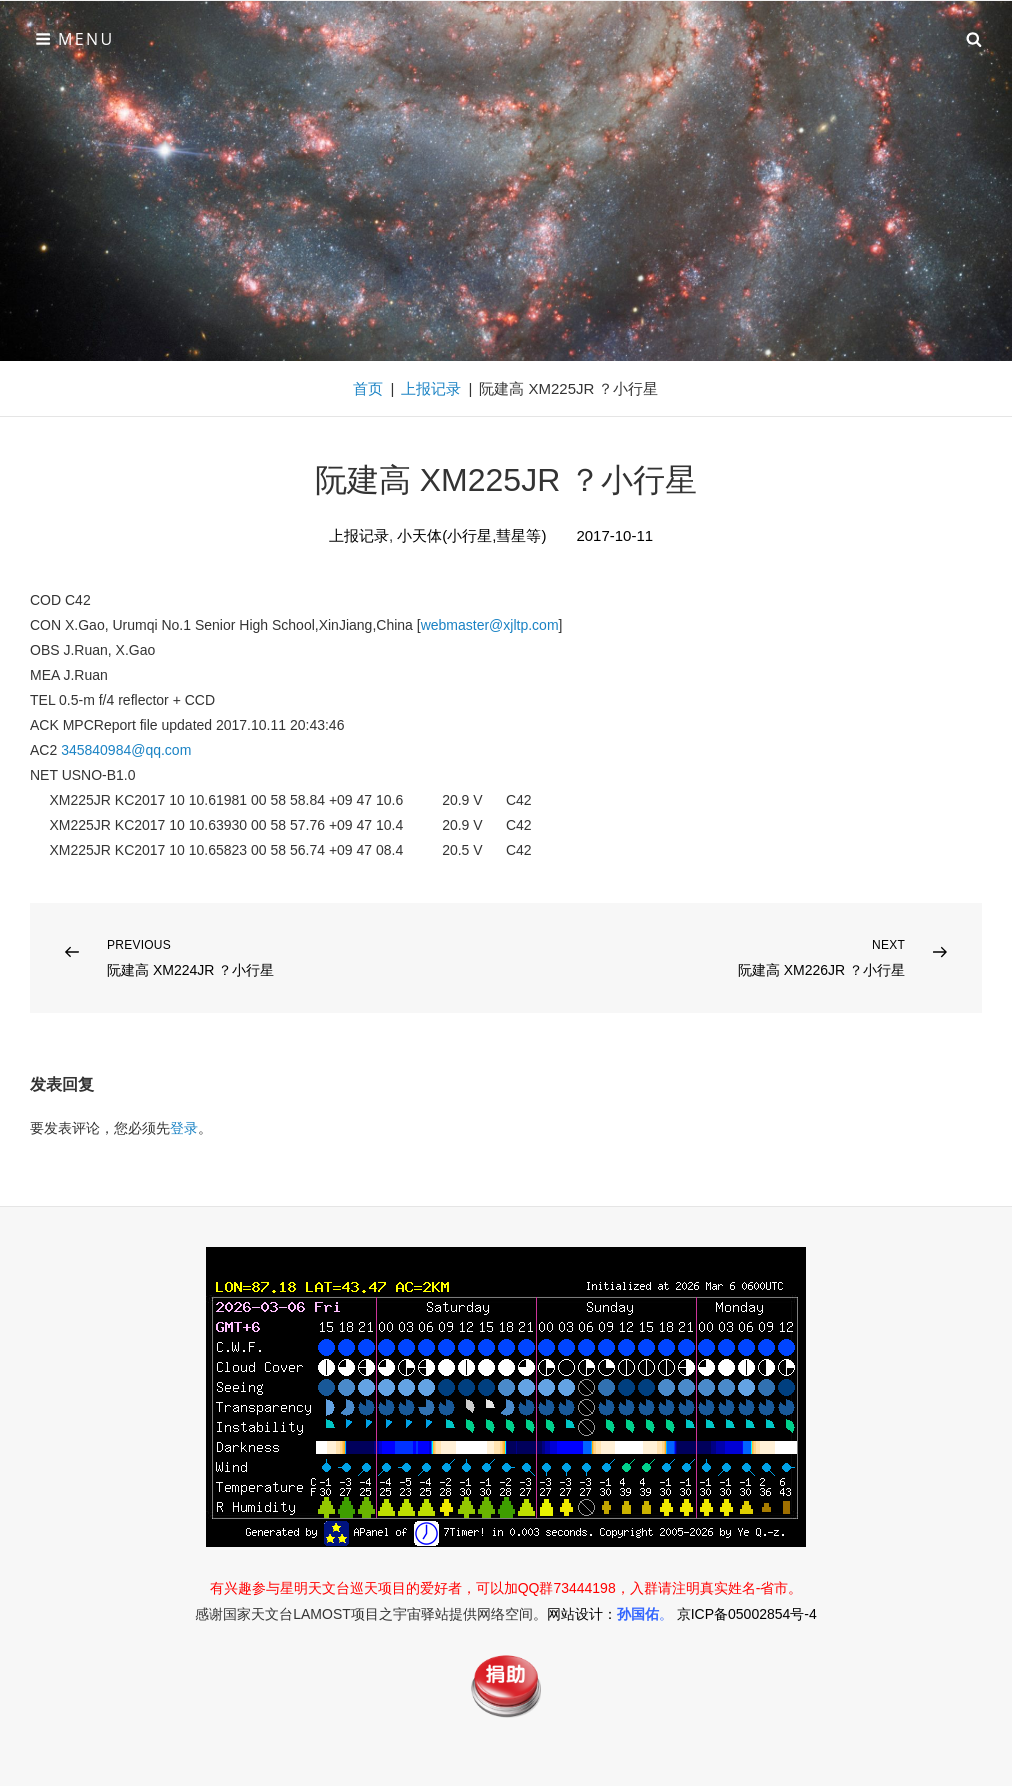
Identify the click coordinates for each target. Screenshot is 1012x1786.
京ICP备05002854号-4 (747, 1614)
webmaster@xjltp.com (490, 625)
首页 (368, 388)
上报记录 (431, 388)
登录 (184, 1128)
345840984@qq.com (126, 750)
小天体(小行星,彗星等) (471, 535)
